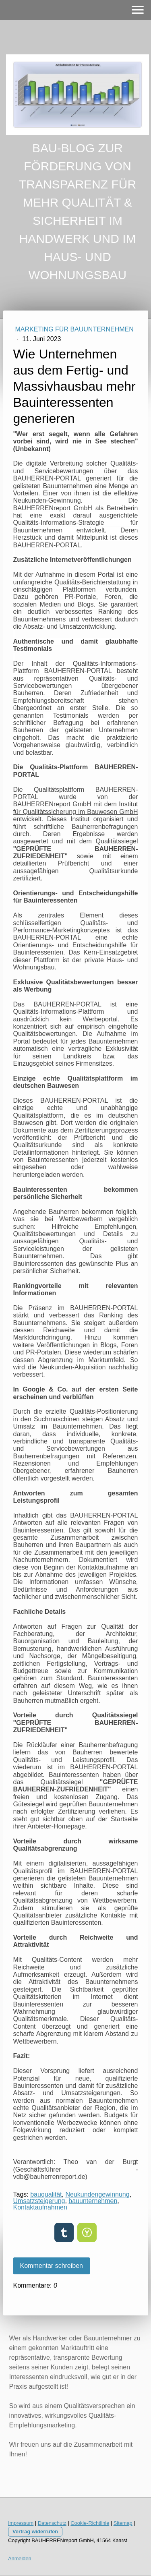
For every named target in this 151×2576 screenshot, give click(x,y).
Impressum (20, 2523)
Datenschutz (52, 2523)
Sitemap (123, 2523)
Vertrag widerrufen (35, 2531)
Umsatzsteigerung (39, 2200)
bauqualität (46, 2194)
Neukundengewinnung (97, 2194)
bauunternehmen (92, 2200)
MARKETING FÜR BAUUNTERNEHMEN (74, 329)
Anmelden (19, 2558)
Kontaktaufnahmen (40, 2207)
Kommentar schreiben (51, 2265)
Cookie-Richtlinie (89, 2523)
